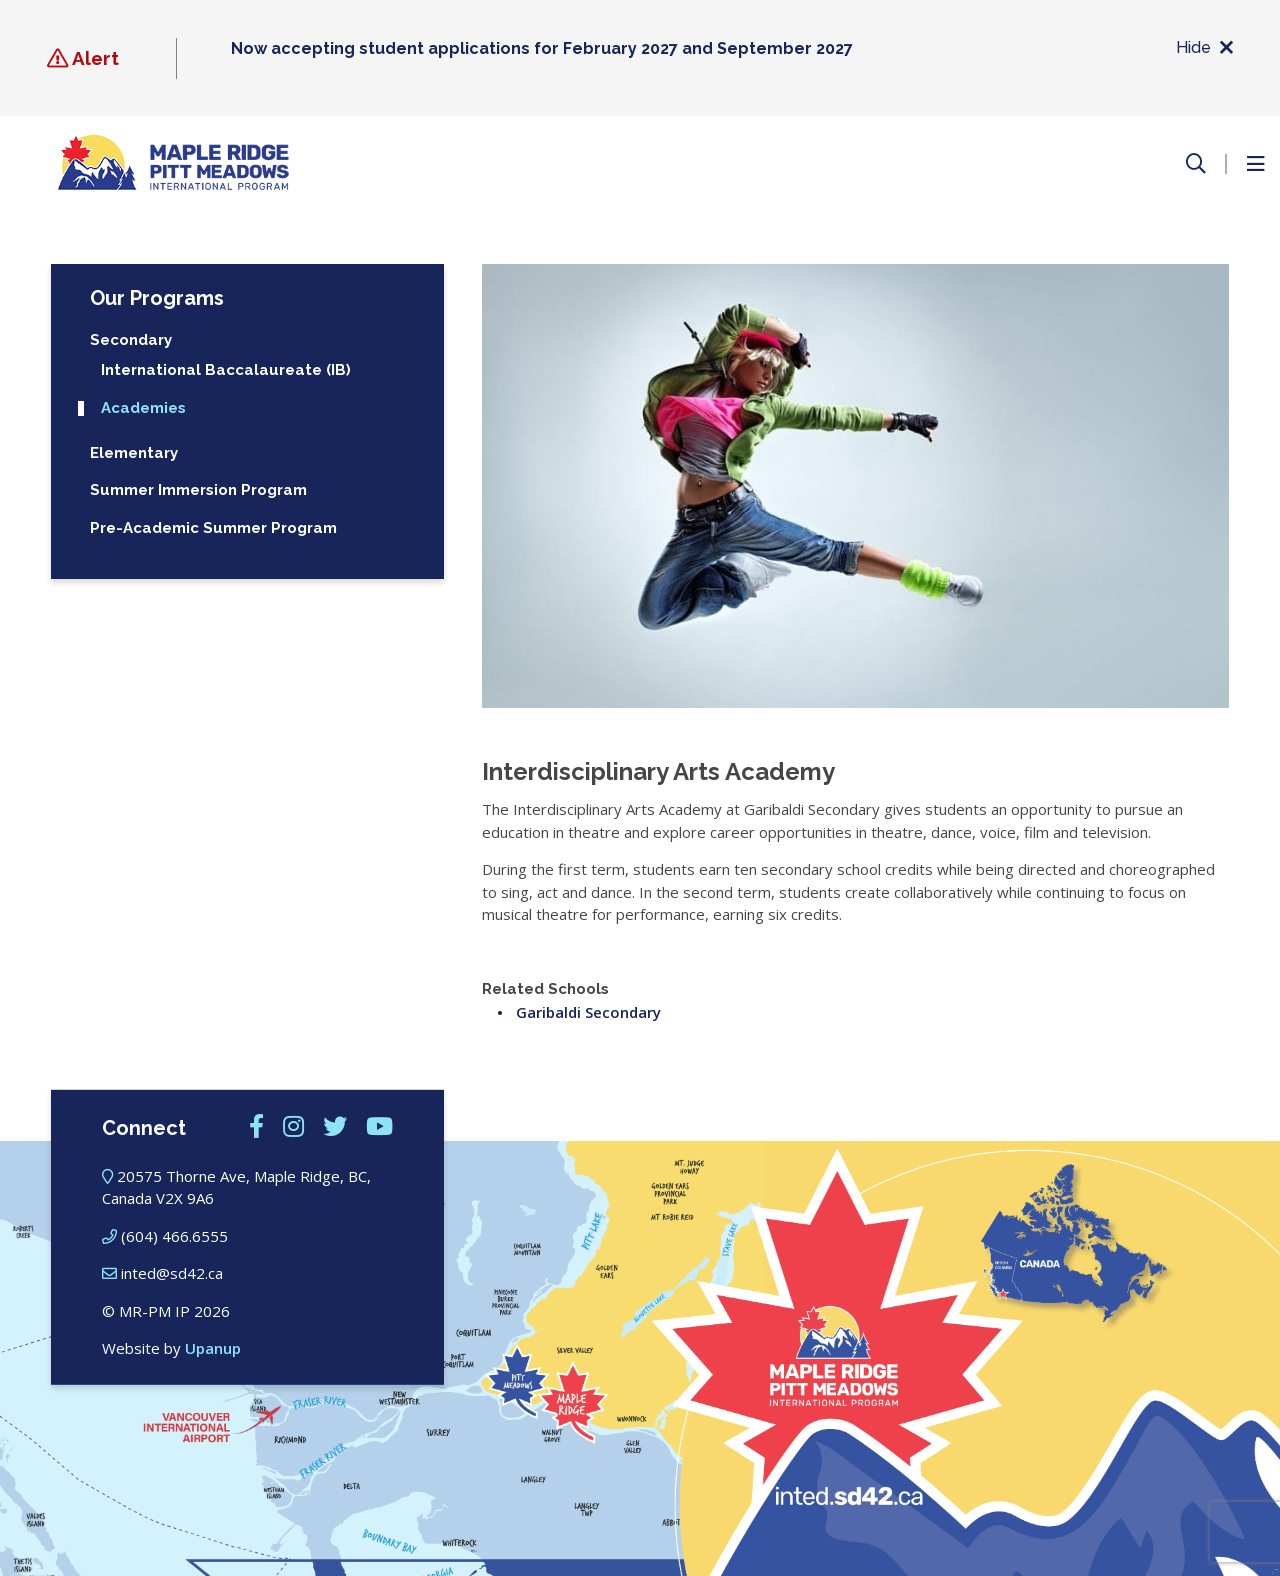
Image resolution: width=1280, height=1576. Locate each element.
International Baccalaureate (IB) (226, 370)
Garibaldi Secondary (588, 1012)
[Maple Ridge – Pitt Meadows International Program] (173, 163)
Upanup (213, 1348)
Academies (143, 408)
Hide (1204, 48)
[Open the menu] (1255, 164)
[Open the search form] (1196, 164)
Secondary (131, 340)
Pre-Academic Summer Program (213, 528)
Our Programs (157, 299)
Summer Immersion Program (198, 490)
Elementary (134, 453)
